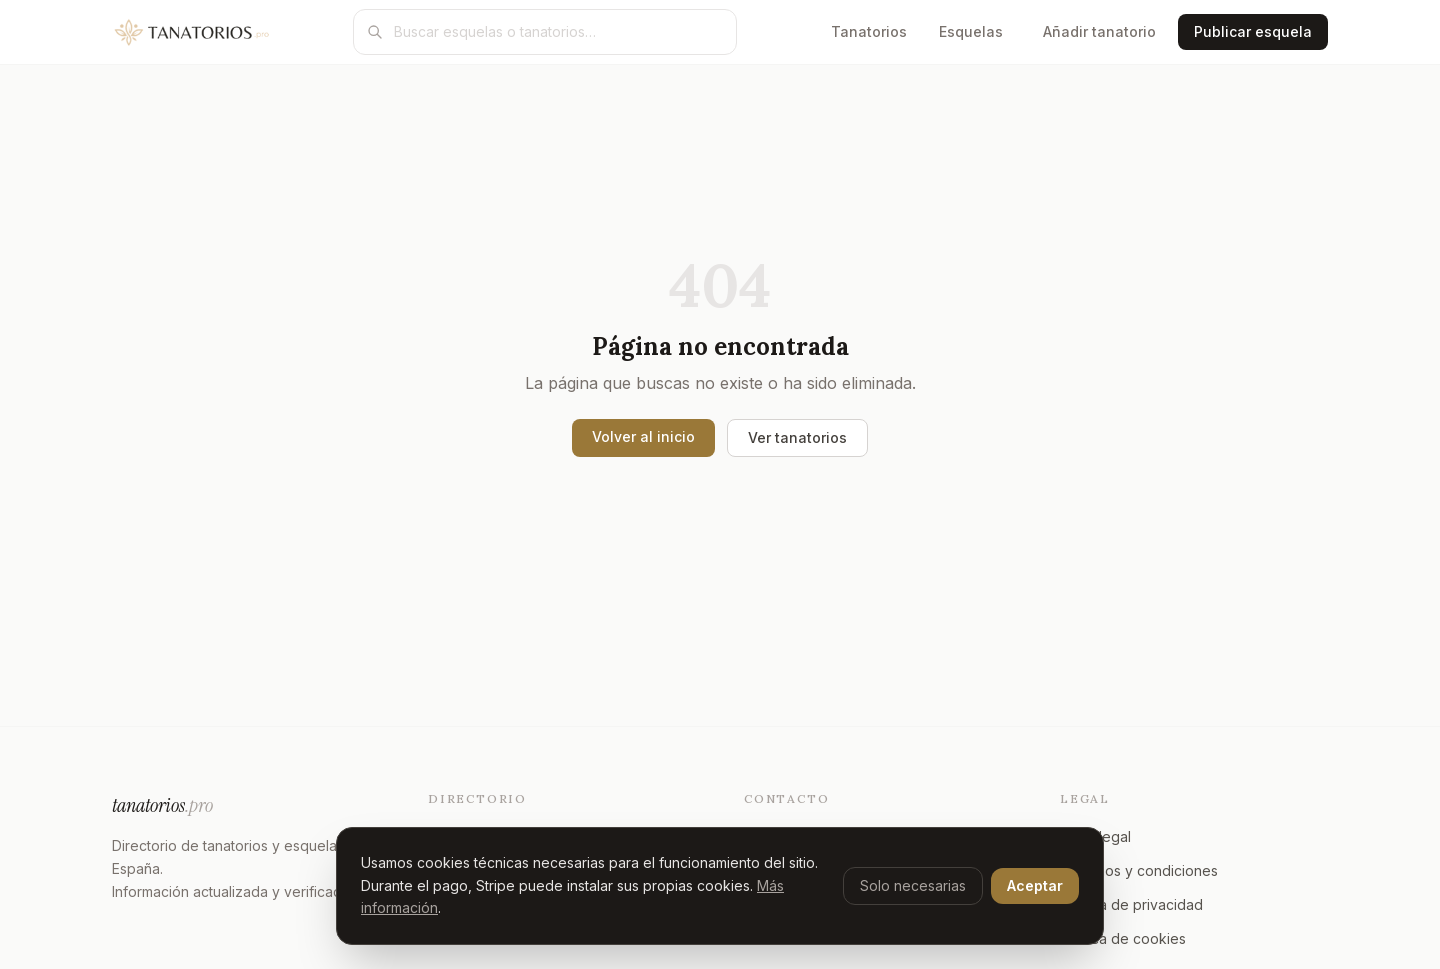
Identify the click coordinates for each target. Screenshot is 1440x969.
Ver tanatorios (797, 437)
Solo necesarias (913, 885)
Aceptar (1035, 885)
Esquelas (971, 31)
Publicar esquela (1253, 31)
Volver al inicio (643, 436)
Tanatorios (869, 31)
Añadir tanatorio (1099, 31)
